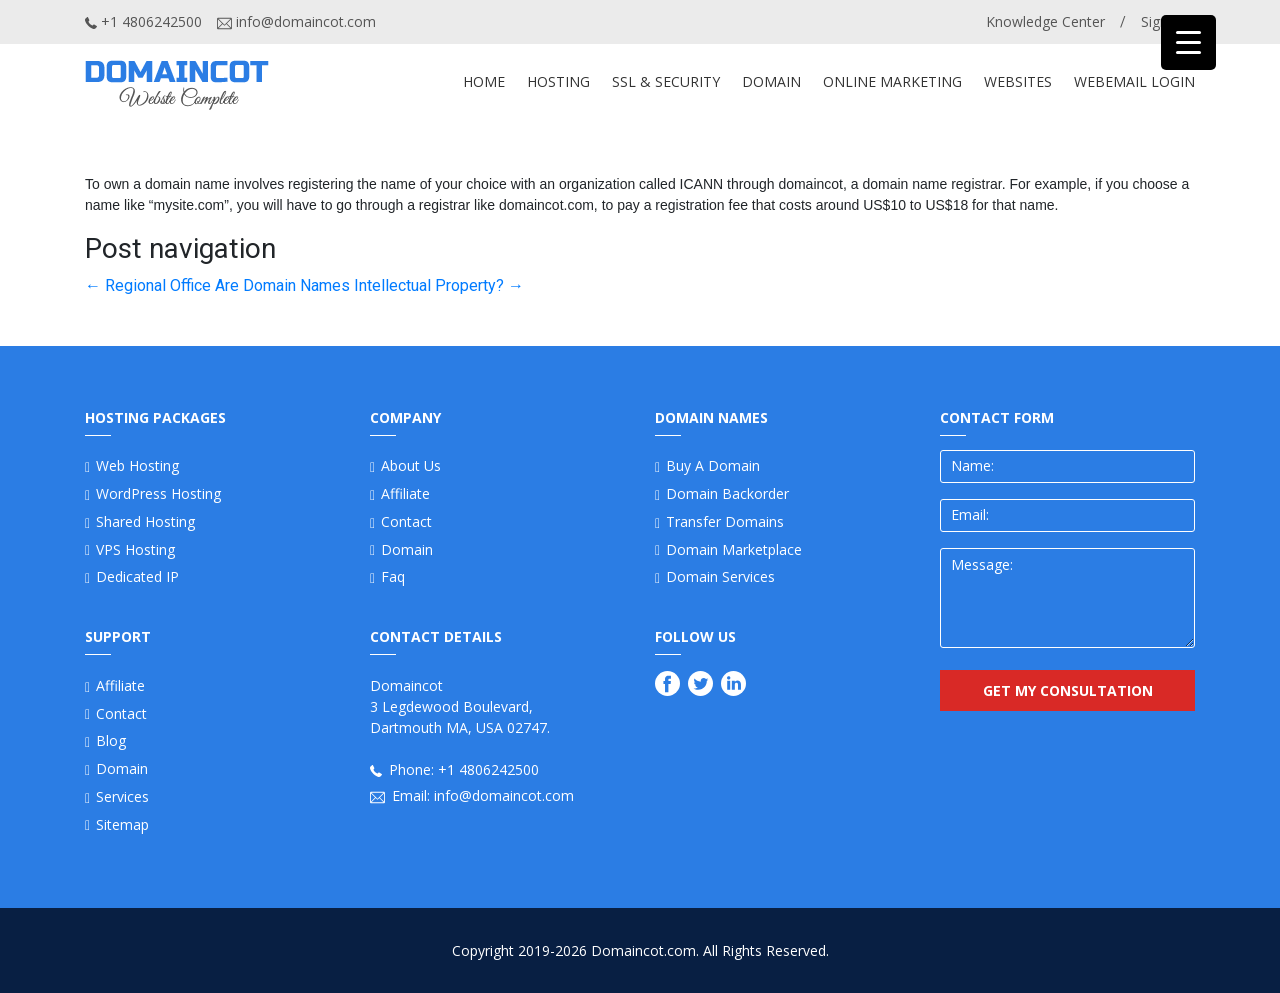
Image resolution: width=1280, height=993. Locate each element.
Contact (121, 713)
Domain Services (720, 576)
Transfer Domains (725, 521)
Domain (122, 768)
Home (484, 81)
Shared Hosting (145, 521)
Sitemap (122, 824)
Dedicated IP (137, 576)
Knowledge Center (1045, 21)
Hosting (558, 81)
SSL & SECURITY (666, 81)
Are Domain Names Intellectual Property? (369, 285)
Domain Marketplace (734, 549)
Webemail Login (1134, 81)
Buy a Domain (713, 465)
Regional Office (148, 285)
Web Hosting (137, 465)
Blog (111, 740)
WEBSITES (1018, 81)
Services (122, 796)
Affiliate (120, 685)
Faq (393, 576)
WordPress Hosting (158, 493)
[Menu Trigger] (1188, 42)
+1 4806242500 (143, 21)
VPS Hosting (135, 549)
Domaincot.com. (645, 950)
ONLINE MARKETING (892, 81)
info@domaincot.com (296, 21)
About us (411, 465)
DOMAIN (771, 81)
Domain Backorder (727, 493)
